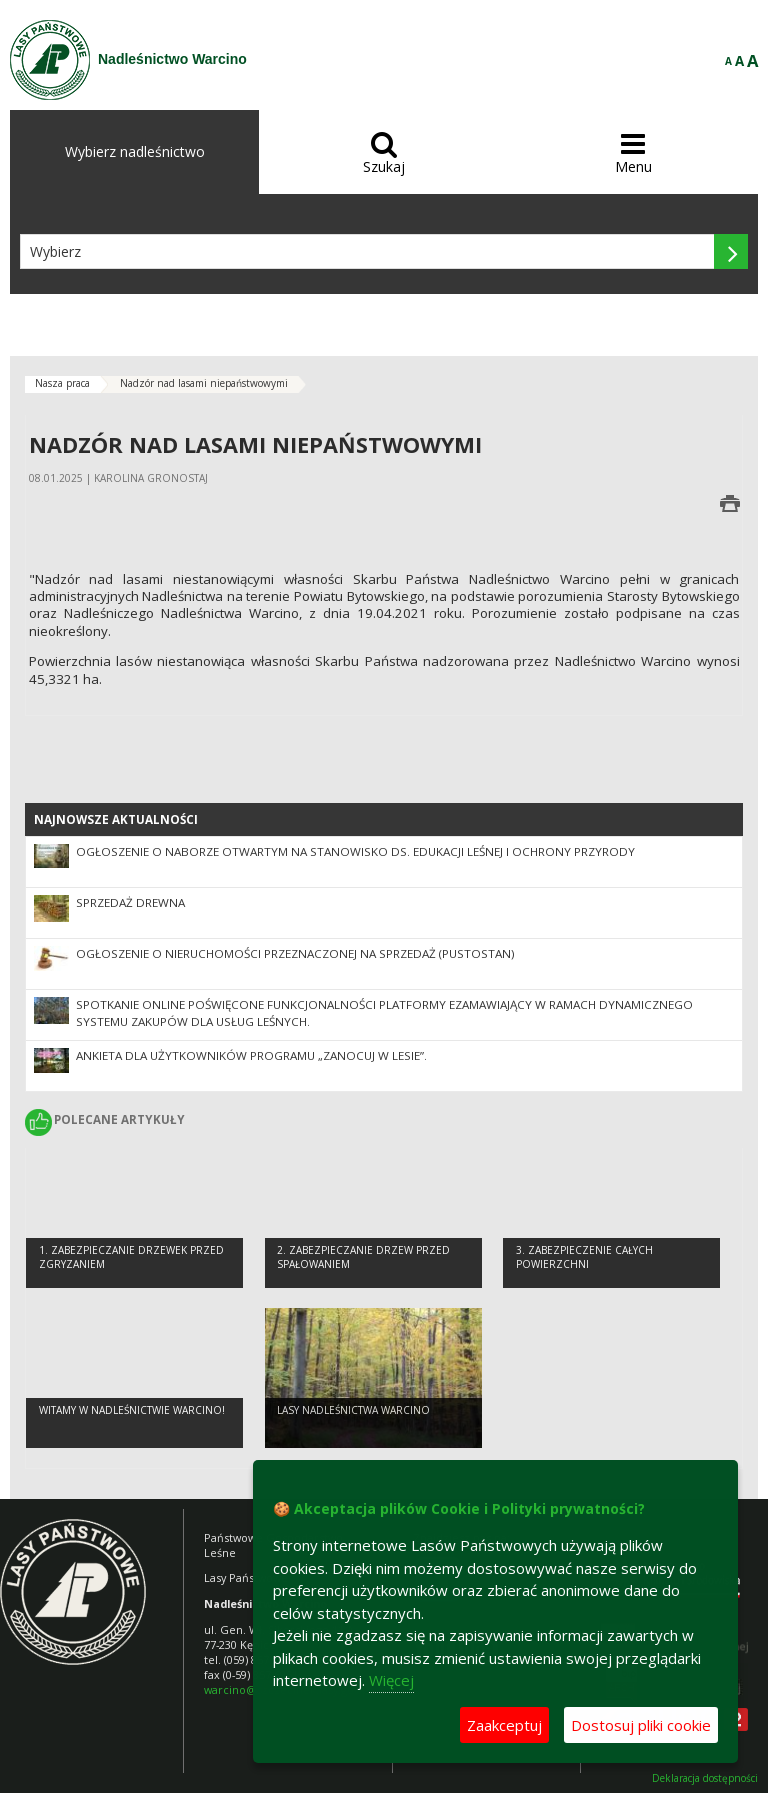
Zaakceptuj (504, 1725)
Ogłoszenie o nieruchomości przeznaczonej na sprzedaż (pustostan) (295, 953)
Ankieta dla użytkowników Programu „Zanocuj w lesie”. (251, 1055)
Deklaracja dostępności (705, 1778)
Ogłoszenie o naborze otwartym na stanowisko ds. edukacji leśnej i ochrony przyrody (355, 851)
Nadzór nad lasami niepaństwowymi (204, 383)
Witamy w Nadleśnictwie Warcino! (132, 1410)
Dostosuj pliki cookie (641, 1725)
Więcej (391, 1680)
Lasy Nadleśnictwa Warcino (353, 1410)
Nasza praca (62, 383)
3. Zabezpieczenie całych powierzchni (584, 1257)
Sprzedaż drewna (130, 902)
